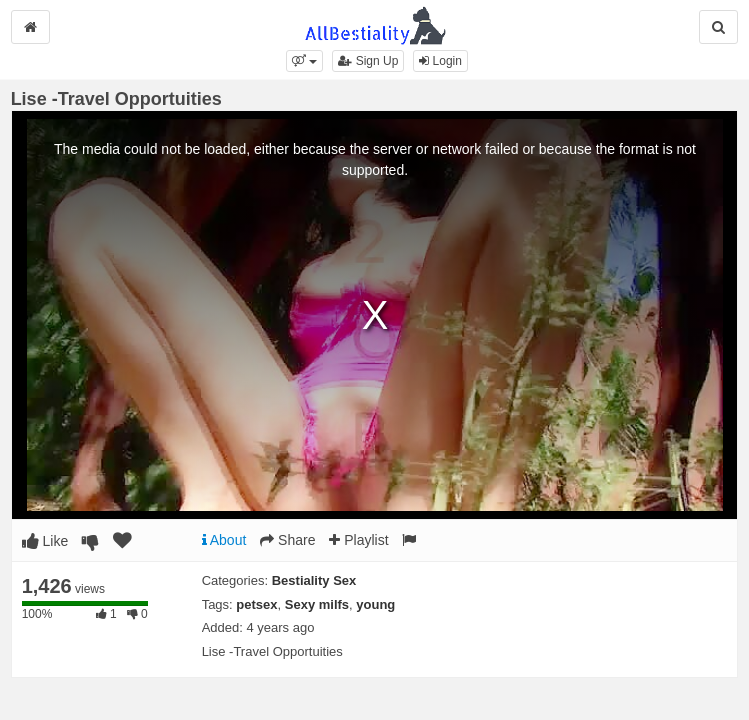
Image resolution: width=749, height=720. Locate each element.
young (375, 604)
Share (287, 540)
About (224, 540)
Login (440, 61)
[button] (304, 61)
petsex (256, 604)
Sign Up (368, 61)
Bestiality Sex (314, 580)
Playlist (358, 540)
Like (45, 541)
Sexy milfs (317, 604)
